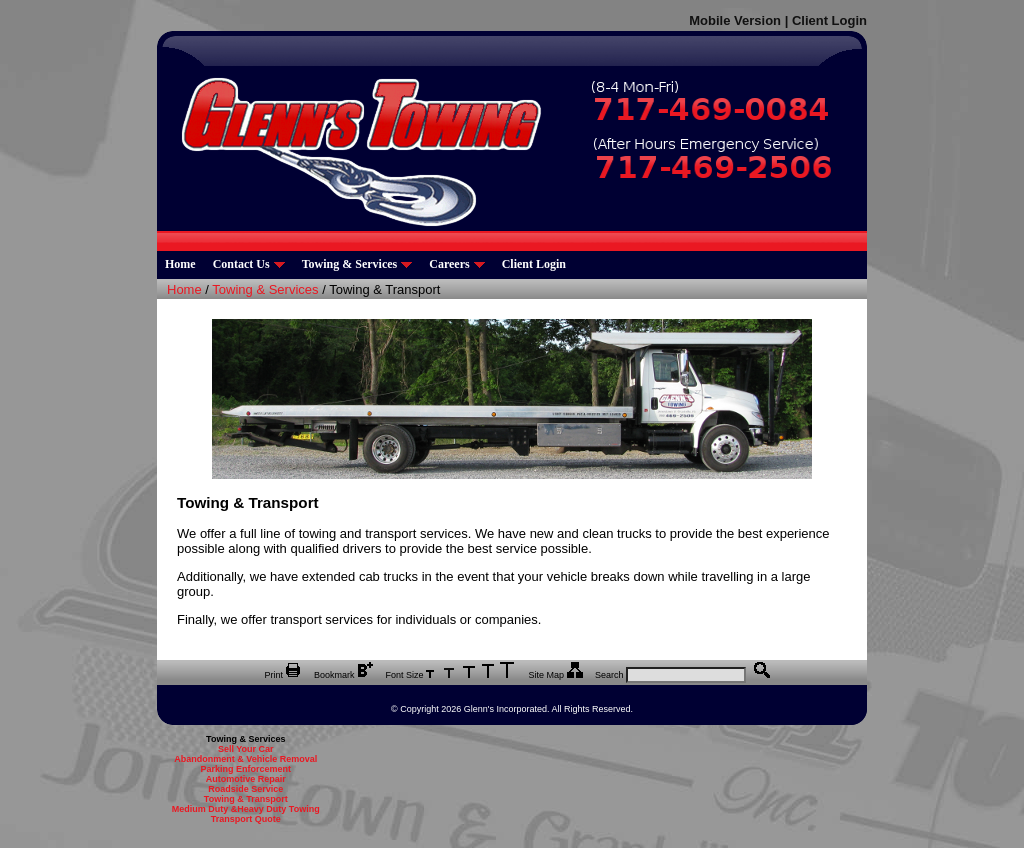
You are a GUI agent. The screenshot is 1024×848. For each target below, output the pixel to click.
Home (180, 264)
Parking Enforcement (245, 769)
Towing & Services (357, 264)
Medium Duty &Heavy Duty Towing (246, 809)
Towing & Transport (246, 799)
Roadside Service (245, 789)
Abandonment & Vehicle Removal (245, 759)
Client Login (829, 20)
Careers (456, 264)
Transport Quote (246, 819)
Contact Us (249, 264)
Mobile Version (735, 20)
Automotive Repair (246, 779)
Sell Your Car (246, 749)
